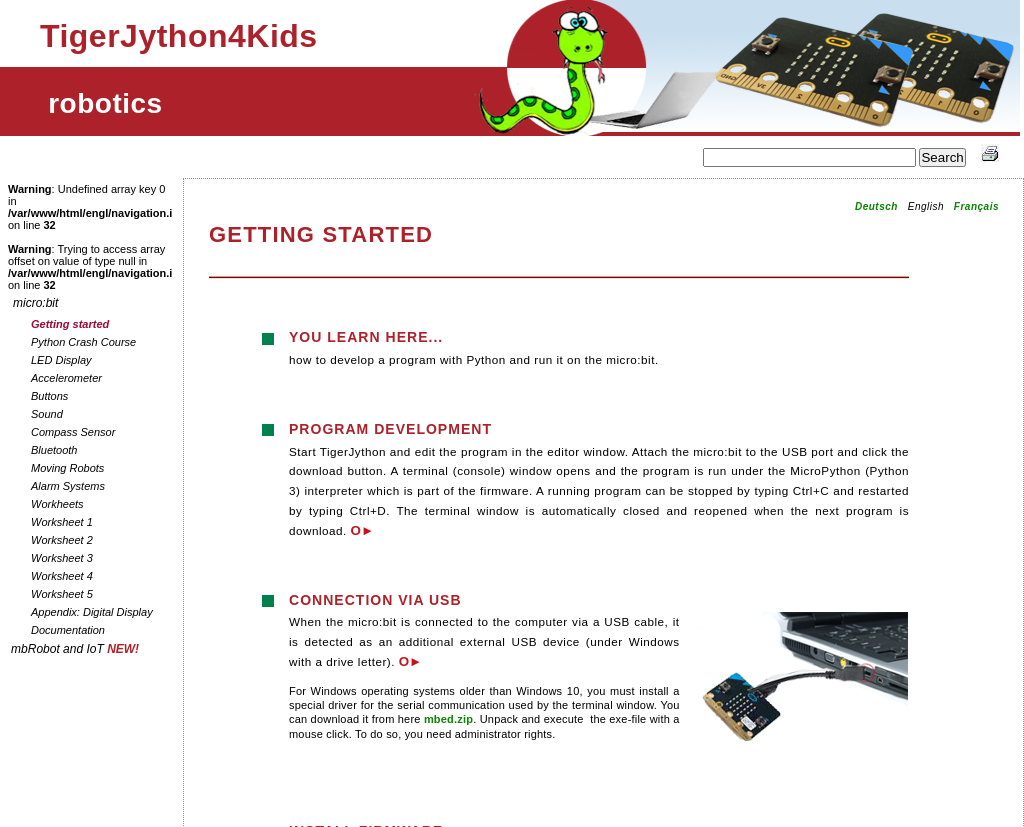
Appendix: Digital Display (92, 612)
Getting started (70, 324)
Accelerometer (66, 378)
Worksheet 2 (62, 540)
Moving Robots (67, 468)
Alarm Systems (68, 486)
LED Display (61, 360)
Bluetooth (54, 450)
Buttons (49, 396)
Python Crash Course (83, 342)
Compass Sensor (73, 432)
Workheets (57, 504)
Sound (47, 414)
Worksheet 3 (62, 558)
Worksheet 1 (62, 522)
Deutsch (876, 206)
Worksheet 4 (62, 576)
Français (976, 206)
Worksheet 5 (62, 594)
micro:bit (35, 303)
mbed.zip (448, 719)
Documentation (68, 630)
